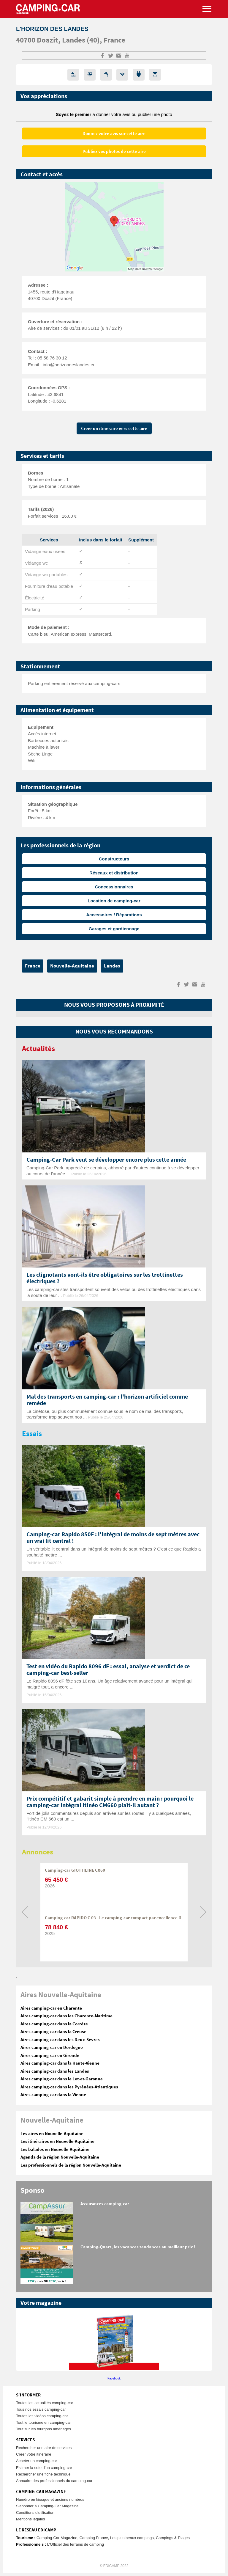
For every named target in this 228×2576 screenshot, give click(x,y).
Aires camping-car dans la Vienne (53, 2095)
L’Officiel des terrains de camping (75, 2544)
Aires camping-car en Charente (51, 2008)
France (114, 40)
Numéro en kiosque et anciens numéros (50, 2499)
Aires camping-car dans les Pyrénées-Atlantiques (69, 2087)
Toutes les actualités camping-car (44, 2403)
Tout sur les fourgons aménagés (43, 2429)
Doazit (47, 40)
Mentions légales (30, 2519)
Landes (74, 40)
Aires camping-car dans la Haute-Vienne (59, 2063)
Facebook (114, 2378)
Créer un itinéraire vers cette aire (114, 428)
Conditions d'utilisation (35, 2512)
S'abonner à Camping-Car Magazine (47, 2506)
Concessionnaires (114, 886)
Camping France (94, 2538)
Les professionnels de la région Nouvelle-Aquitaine (70, 2165)
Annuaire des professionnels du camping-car (54, 2480)
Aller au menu (220, 2)
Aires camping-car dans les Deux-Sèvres (60, 2040)
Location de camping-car (114, 900)
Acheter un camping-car (36, 2461)
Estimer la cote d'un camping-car (44, 2467)
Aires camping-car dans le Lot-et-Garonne (61, 2079)
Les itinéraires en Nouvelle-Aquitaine (57, 2141)
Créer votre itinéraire (33, 2454)
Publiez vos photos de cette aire (114, 151)
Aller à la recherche (226, 2)
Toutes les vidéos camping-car (42, 2416)
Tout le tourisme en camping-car (43, 2422)
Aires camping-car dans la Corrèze (54, 2024)
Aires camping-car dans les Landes (54, 2071)
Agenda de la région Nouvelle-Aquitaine (59, 2157)
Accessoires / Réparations (114, 914)
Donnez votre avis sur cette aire (114, 134)
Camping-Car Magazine (57, 2538)
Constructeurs (114, 858)
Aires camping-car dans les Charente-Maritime (66, 2016)
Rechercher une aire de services (44, 2447)
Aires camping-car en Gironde (49, 2055)
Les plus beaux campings (132, 2538)
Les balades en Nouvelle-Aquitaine (54, 2149)
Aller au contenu (223, 2)
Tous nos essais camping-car (41, 2409)
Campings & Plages (173, 2538)
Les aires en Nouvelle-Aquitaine (51, 2134)
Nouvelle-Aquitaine (72, 966)
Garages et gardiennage (114, 928)
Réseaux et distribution (114, 872)
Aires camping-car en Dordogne (51, 2047)
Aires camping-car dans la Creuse (53, 2032)
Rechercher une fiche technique (43, 2474)
